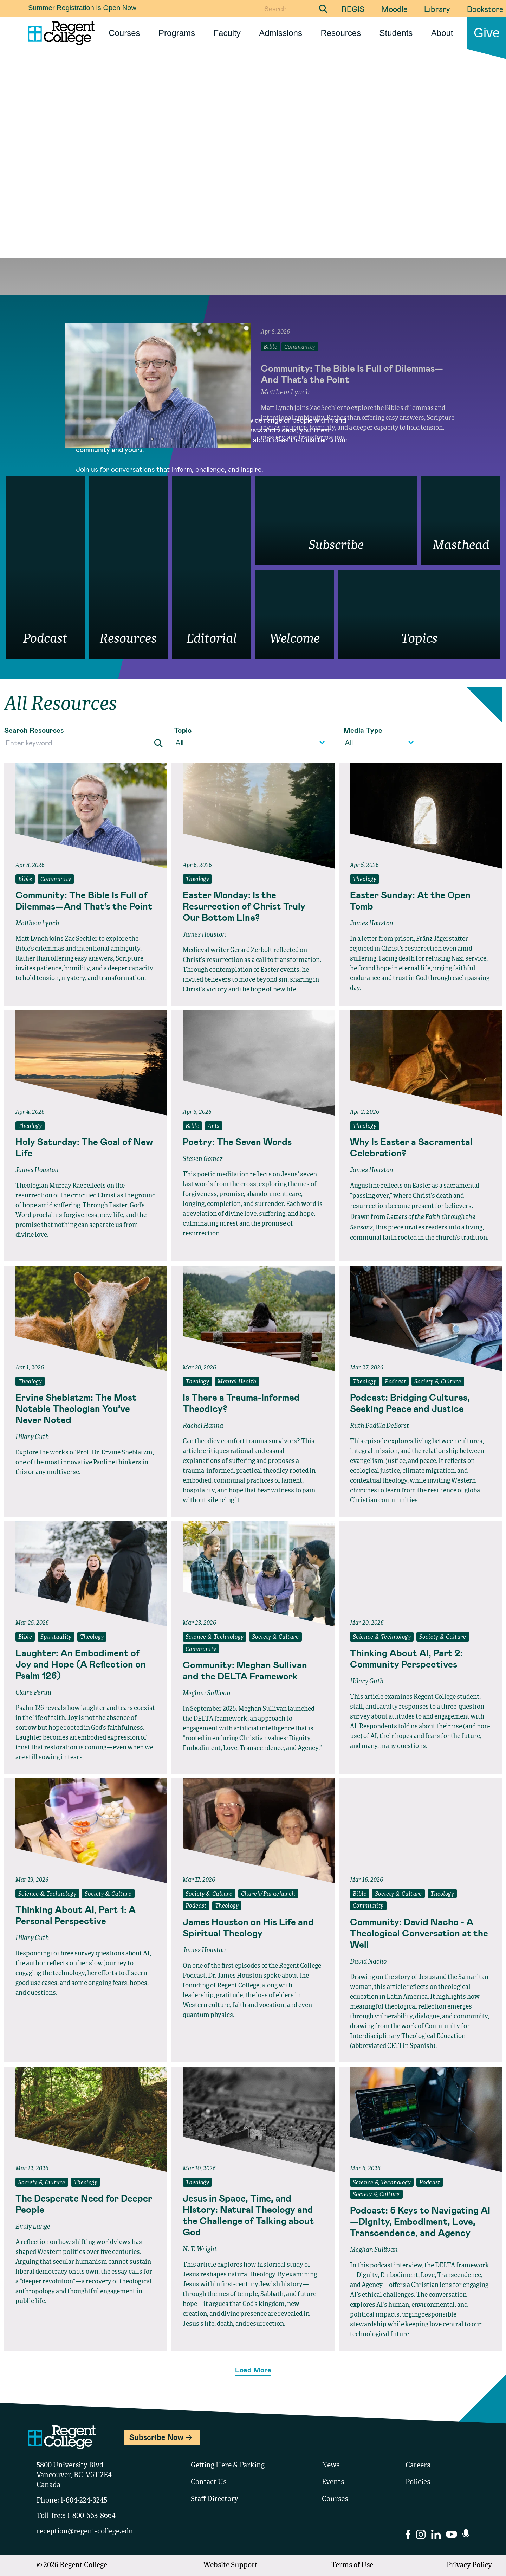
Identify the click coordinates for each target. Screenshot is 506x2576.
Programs (176, 33)
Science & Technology (215, 1637)
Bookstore (485, 8)
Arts (214, 1126)
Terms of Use (352, 2565)
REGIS (353, 8)
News (330, 2465)
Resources (340, 33)
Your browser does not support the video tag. (253, 168)
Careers (418, 2465)
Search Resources (34, 730)
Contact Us (208, 2482)
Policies (418, 2482)
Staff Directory (214, 2499)
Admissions (280, 33)
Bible (25, 879)
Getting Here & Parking (228, 2465)
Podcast (395, 1382)
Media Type (362, 730)
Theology (197, 879)
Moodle (394, 8)
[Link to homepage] (58, 33)
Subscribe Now (156, 2436)
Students (396, 33)
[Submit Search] (323, 9)
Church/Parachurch (268, 1894)
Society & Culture (437, 1382)
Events (333, 2482)
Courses (124, 33)
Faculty (226, 33)
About (442, 33)
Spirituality (56, 1637)
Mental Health (237, 1382)
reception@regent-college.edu (85, 2531)
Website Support (230, 2565)
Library (437, 8)
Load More (253, 2369)
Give (487, 33)
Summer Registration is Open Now (82, 8)
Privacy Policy (469, 2565)
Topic (183, 730)
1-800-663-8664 (91, 2516)
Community (55, 879)
